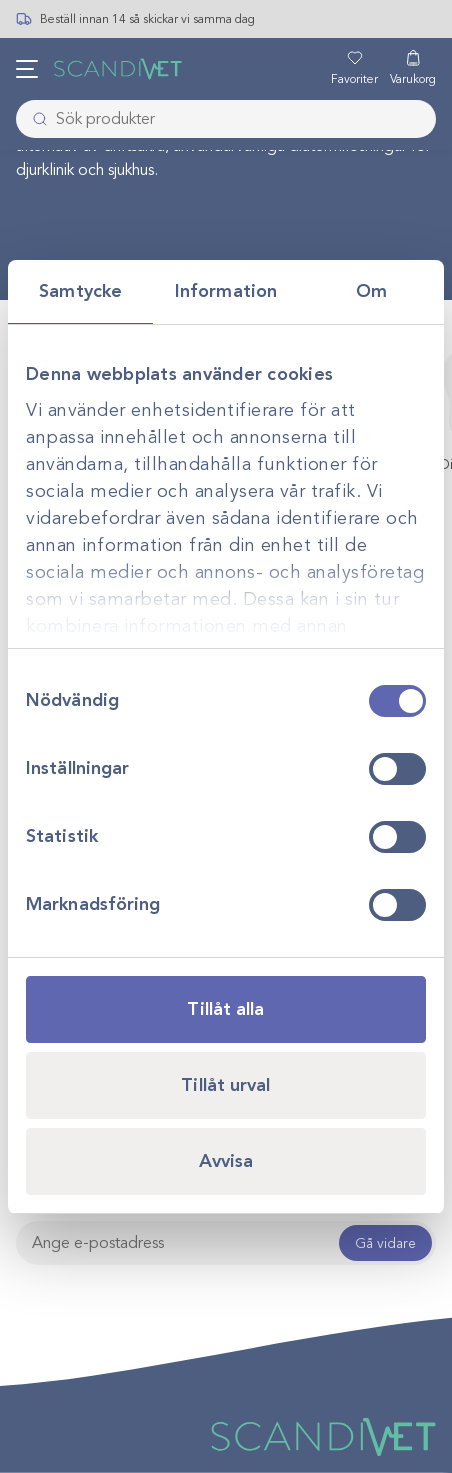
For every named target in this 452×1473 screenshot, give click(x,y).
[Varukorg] (413, 69)
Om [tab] (371, 291)
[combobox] (226, 119)
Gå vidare (385, 1243)
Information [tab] (226, 291)
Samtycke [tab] (80, 291)
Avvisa (226, 1161)
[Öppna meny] (27, 69)
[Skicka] (34, 119)
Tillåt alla (225, 1009)
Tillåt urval (225, 1085)
